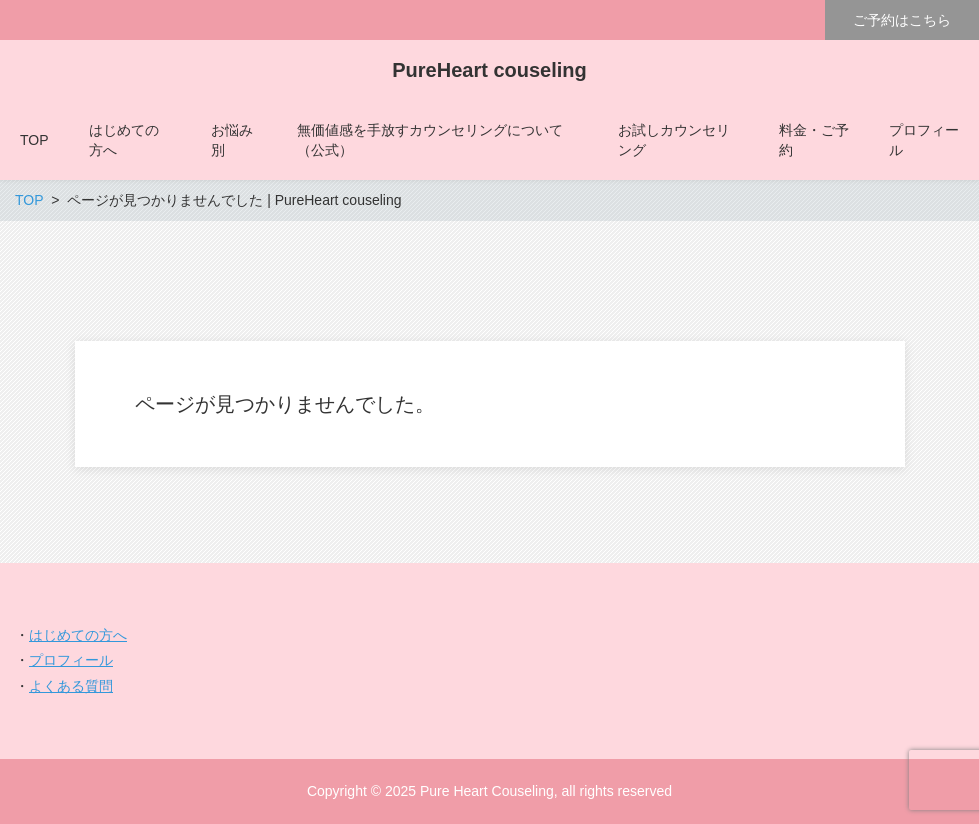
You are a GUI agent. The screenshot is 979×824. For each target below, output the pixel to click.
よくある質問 (71, 686)
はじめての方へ (78, 635)
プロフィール (71, 660)
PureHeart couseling (489, 70)
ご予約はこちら (902, 20)
